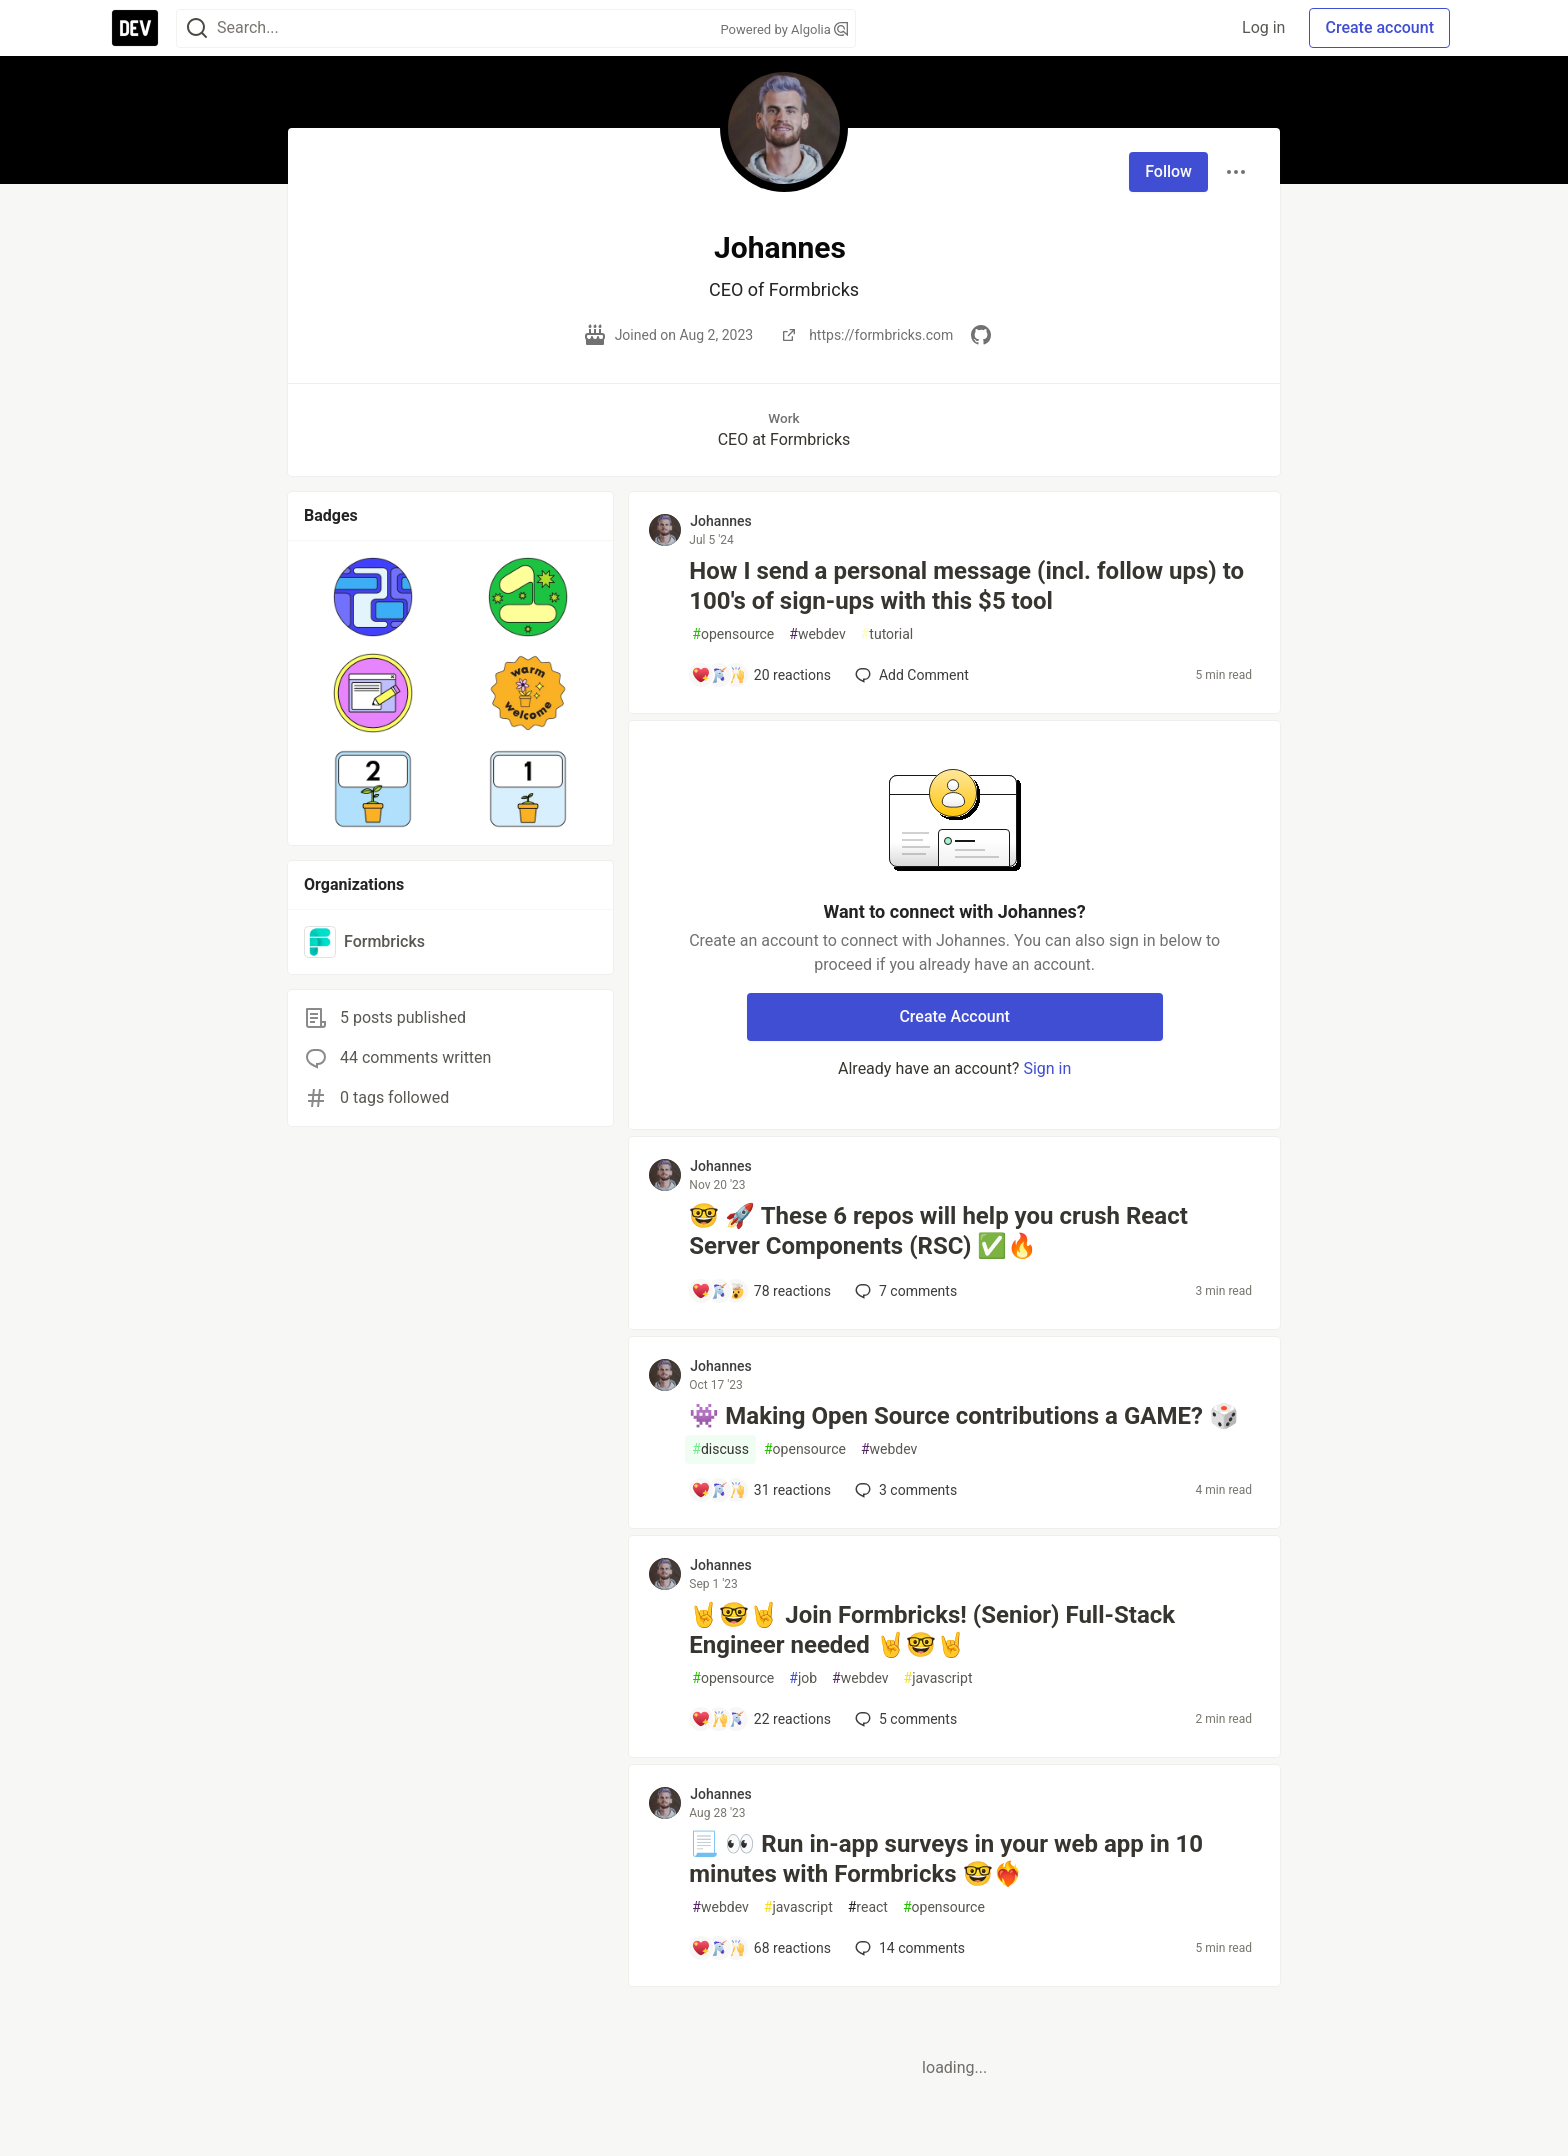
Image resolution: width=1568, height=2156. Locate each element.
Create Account (954, 1016)
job (803, 1678)
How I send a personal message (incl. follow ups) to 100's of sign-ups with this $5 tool (966, 586)
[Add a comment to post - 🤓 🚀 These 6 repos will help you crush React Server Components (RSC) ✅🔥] (761, 1291)
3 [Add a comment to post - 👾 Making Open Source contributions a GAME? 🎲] (904, 1490)
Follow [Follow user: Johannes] (1168, 171)
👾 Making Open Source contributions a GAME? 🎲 (964, 1416)
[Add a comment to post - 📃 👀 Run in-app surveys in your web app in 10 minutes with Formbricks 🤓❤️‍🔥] (761, 1948)
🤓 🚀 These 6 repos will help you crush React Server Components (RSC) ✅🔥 (938, 1231)
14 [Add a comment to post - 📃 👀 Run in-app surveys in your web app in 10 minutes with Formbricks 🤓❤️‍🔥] (908, 1948)
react (868, 1907)
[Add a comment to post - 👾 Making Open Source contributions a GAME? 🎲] (761, 1490)
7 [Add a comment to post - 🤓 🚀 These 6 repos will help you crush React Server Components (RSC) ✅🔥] (904, 1291)
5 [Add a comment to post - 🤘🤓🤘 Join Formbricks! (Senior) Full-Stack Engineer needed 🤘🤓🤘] (904, 1719)
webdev (817, 634)
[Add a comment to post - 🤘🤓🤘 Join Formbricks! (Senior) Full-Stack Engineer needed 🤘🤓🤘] (761, 1719)
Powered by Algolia (784, 29)
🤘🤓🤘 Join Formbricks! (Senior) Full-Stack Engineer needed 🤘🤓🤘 (932, 1630)
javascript (938, 1678)
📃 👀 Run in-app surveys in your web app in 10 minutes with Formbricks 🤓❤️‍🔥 (946, 1859)
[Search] (197, 28)
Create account (1379, 27)
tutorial (887, 634)
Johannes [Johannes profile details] (720, 521)
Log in (1263, 27)
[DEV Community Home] (135, 28)
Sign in (1047, 1068)
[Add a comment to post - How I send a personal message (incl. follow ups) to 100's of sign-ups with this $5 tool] (761, 675)
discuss (720, 1449)
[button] (373, 597)
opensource (733, 634)
